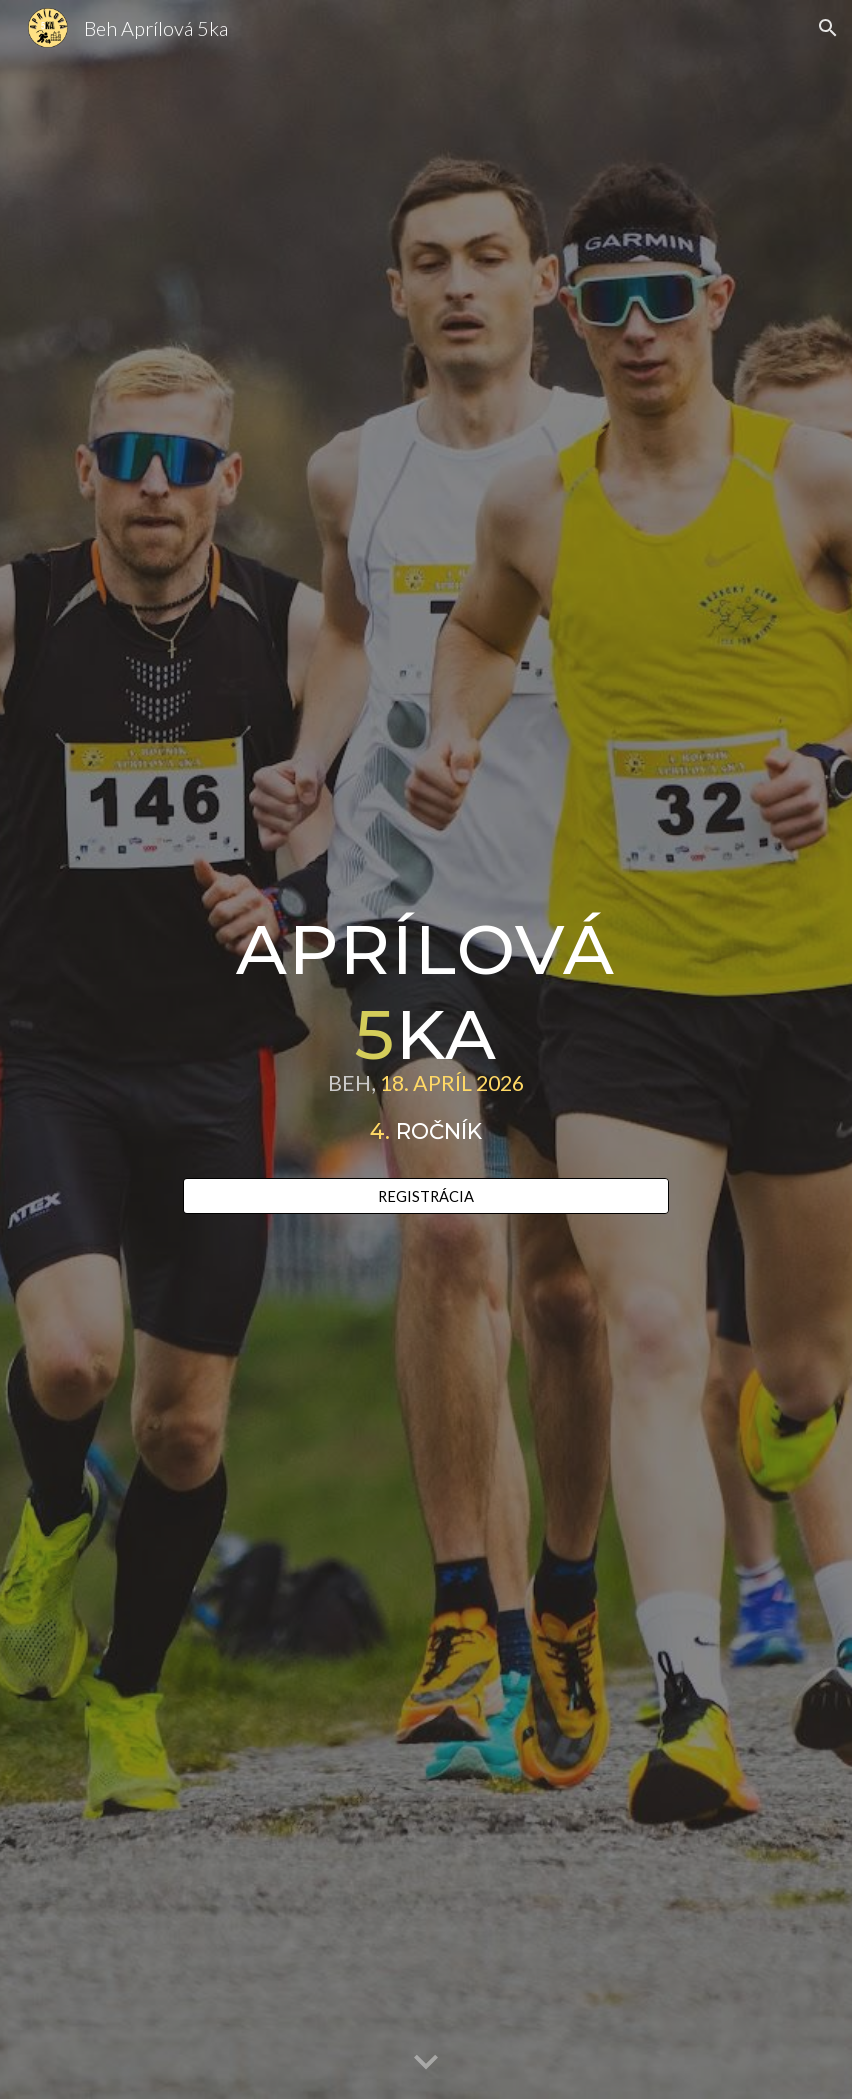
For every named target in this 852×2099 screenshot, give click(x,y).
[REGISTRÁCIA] (425, 1196)
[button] (828, 28)
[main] (425, 1032)
